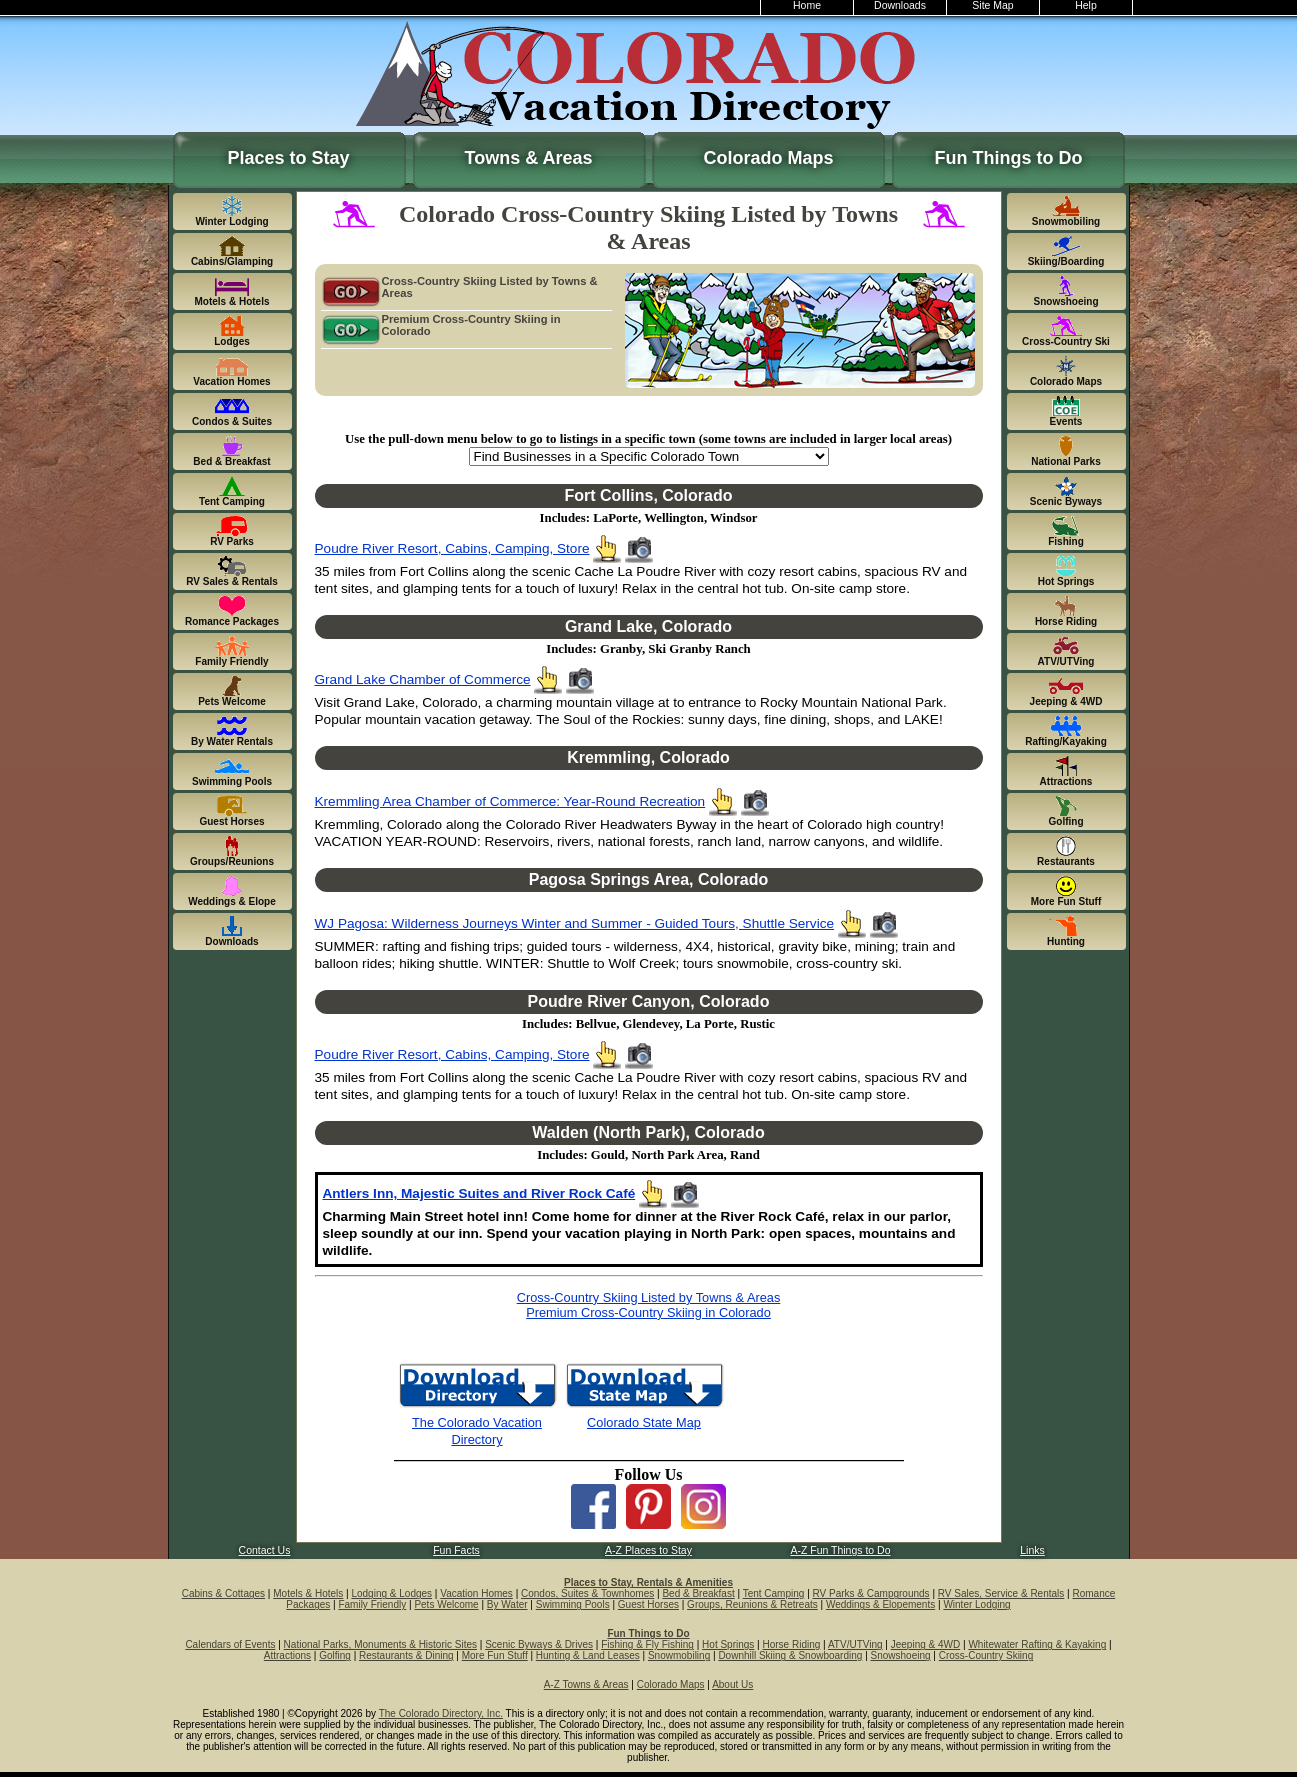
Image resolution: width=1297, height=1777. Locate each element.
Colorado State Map (644, 1422)
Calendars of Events (230, 1644)
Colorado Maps (768, 158)
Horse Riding (792, 1644)
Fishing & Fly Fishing (647, 1644)
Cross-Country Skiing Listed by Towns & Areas (459, 288)
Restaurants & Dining (406, 1655)
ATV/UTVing (855, 1644)
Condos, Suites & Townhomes (587, 1593)
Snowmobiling (679, 1655)
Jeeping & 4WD (925, 1644)
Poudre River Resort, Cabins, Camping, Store (452, 548)
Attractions (287, 1655)
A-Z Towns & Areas (586, 1684)
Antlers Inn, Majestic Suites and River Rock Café (479, 1193)
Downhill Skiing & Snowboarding (790, 1655)
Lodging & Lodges (391, 1593)
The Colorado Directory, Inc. (441, 1713)
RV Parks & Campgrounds (871, 1593)
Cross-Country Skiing (986, 1655)
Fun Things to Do (1009, 158)
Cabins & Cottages (223, 1593)
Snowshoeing (901, 1655)
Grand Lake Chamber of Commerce (423, 679)
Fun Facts (456, 1550)
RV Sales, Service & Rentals (1001, 1593)
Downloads (900, 5)
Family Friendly (372, 1604)
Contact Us (265, 1550)
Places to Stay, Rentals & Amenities (648, 1582)
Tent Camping (774, 1593)
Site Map (992, 5)
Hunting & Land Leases (588, 1655)
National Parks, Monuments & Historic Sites (380, 1644)
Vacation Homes (476, 1593)
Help (1086, 5)
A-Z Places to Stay (648, 1550)
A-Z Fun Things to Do (840, 1550)
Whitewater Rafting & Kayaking (1037, 1644)
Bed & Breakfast (698, 1593)
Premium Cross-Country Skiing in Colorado (441, 326)
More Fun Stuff (495, 1655)
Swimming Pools (573, 1604)
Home (807, 5)
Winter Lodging (976, 1604)
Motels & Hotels (308, 1593)
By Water (507, 1604)
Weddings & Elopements (880, 1604)
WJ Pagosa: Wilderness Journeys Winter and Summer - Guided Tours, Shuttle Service (575, 923)
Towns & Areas (528, 158)
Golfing (335, 1655)
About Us (732, 1684)
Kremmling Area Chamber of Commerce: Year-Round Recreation (510, 801)
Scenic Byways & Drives (539, 1644)
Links (1032, 1550)
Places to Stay (288, 158)
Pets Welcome (446, 1604)
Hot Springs (728, 1644)
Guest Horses (648, 1604)
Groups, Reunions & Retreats (752, 1604)
